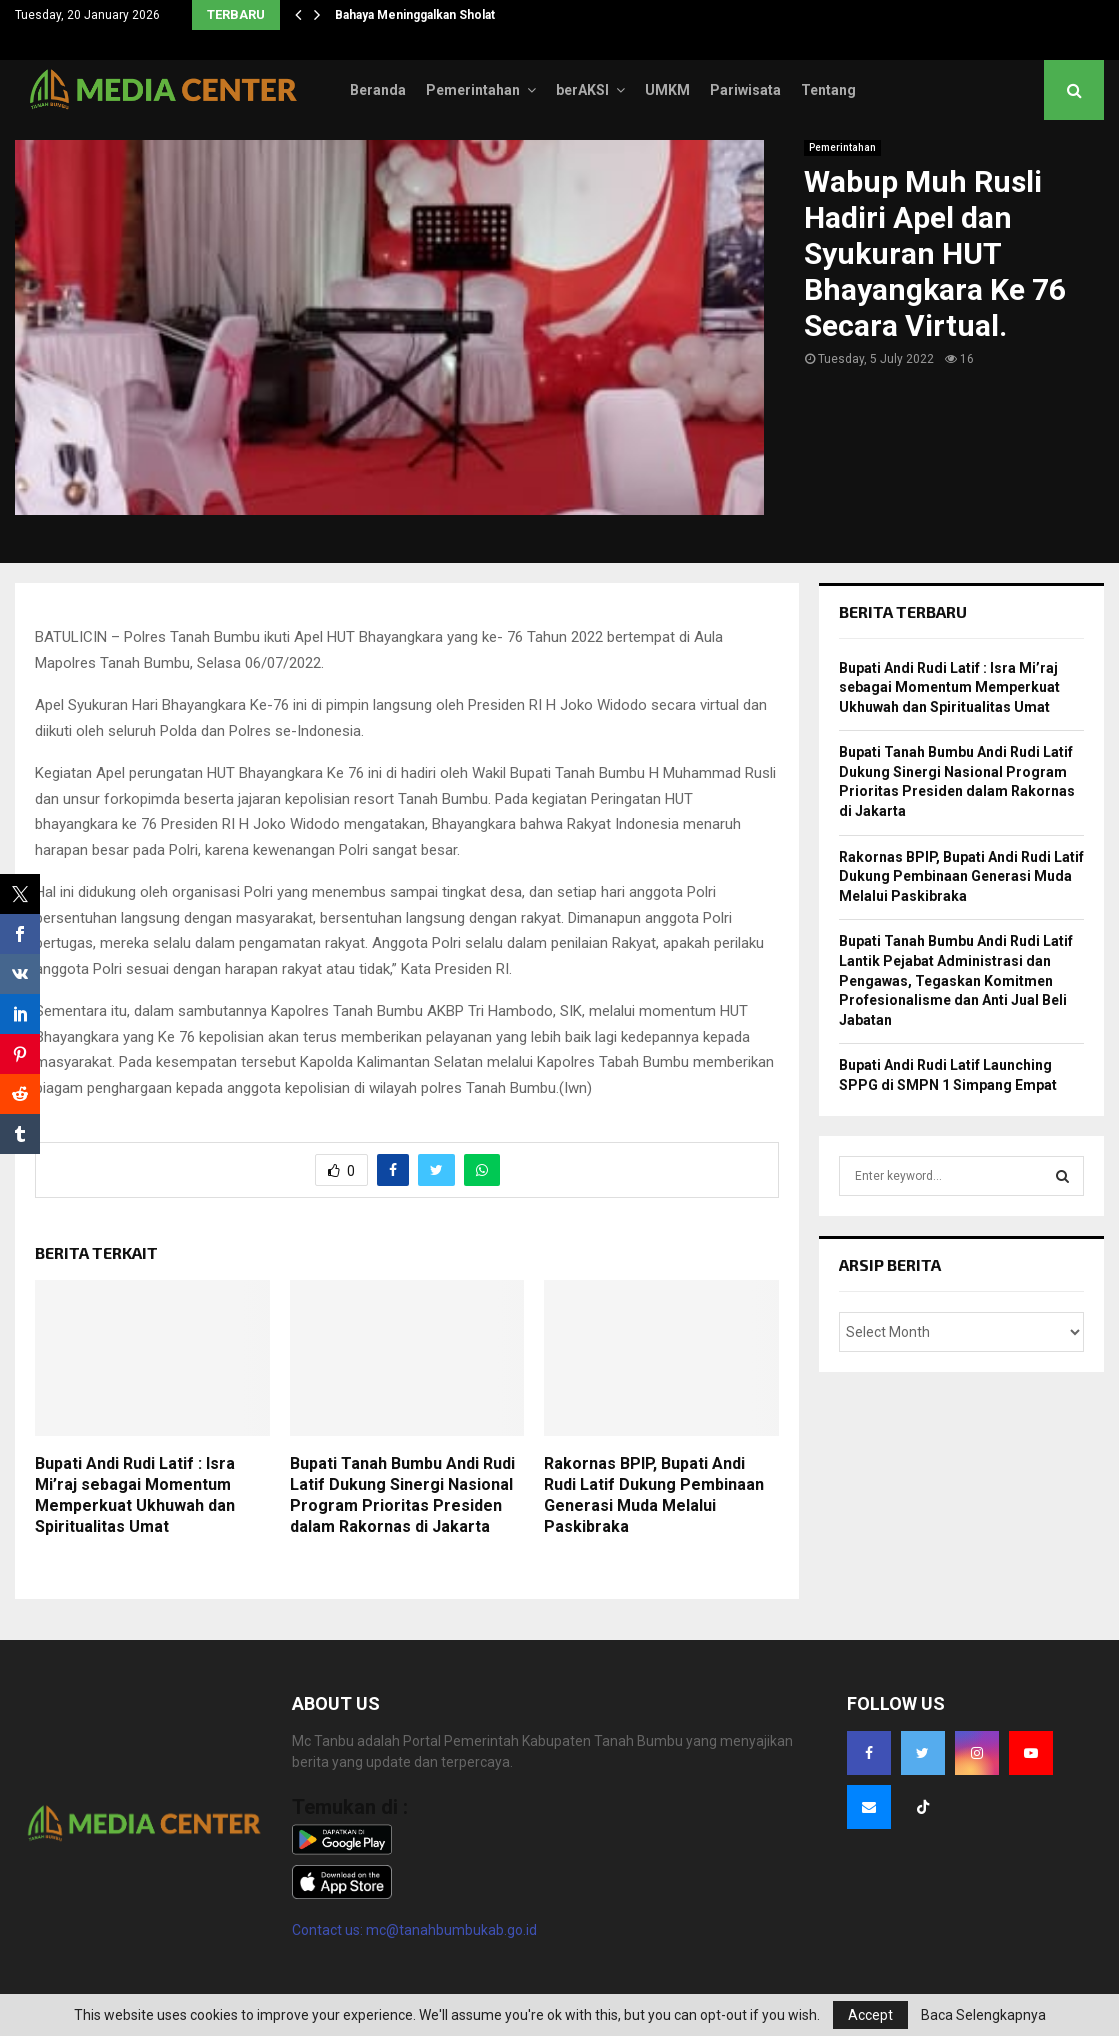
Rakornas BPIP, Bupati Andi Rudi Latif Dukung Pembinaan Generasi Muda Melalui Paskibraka (654, 1494)
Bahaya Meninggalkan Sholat (415, 15)
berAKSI (582, 90)
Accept (870, 2015)
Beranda (378, 90)
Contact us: (329, 1930)
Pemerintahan (473, 90)
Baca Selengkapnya (983, 2015)
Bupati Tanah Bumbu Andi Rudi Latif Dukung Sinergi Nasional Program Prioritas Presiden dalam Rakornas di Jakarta (402, 1494)
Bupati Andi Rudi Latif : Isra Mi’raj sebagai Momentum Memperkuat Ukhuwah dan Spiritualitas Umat (135, 1494)
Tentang (828, 90)
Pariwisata (745, 90)
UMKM (667, 90)
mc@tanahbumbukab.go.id (451, 1930)
